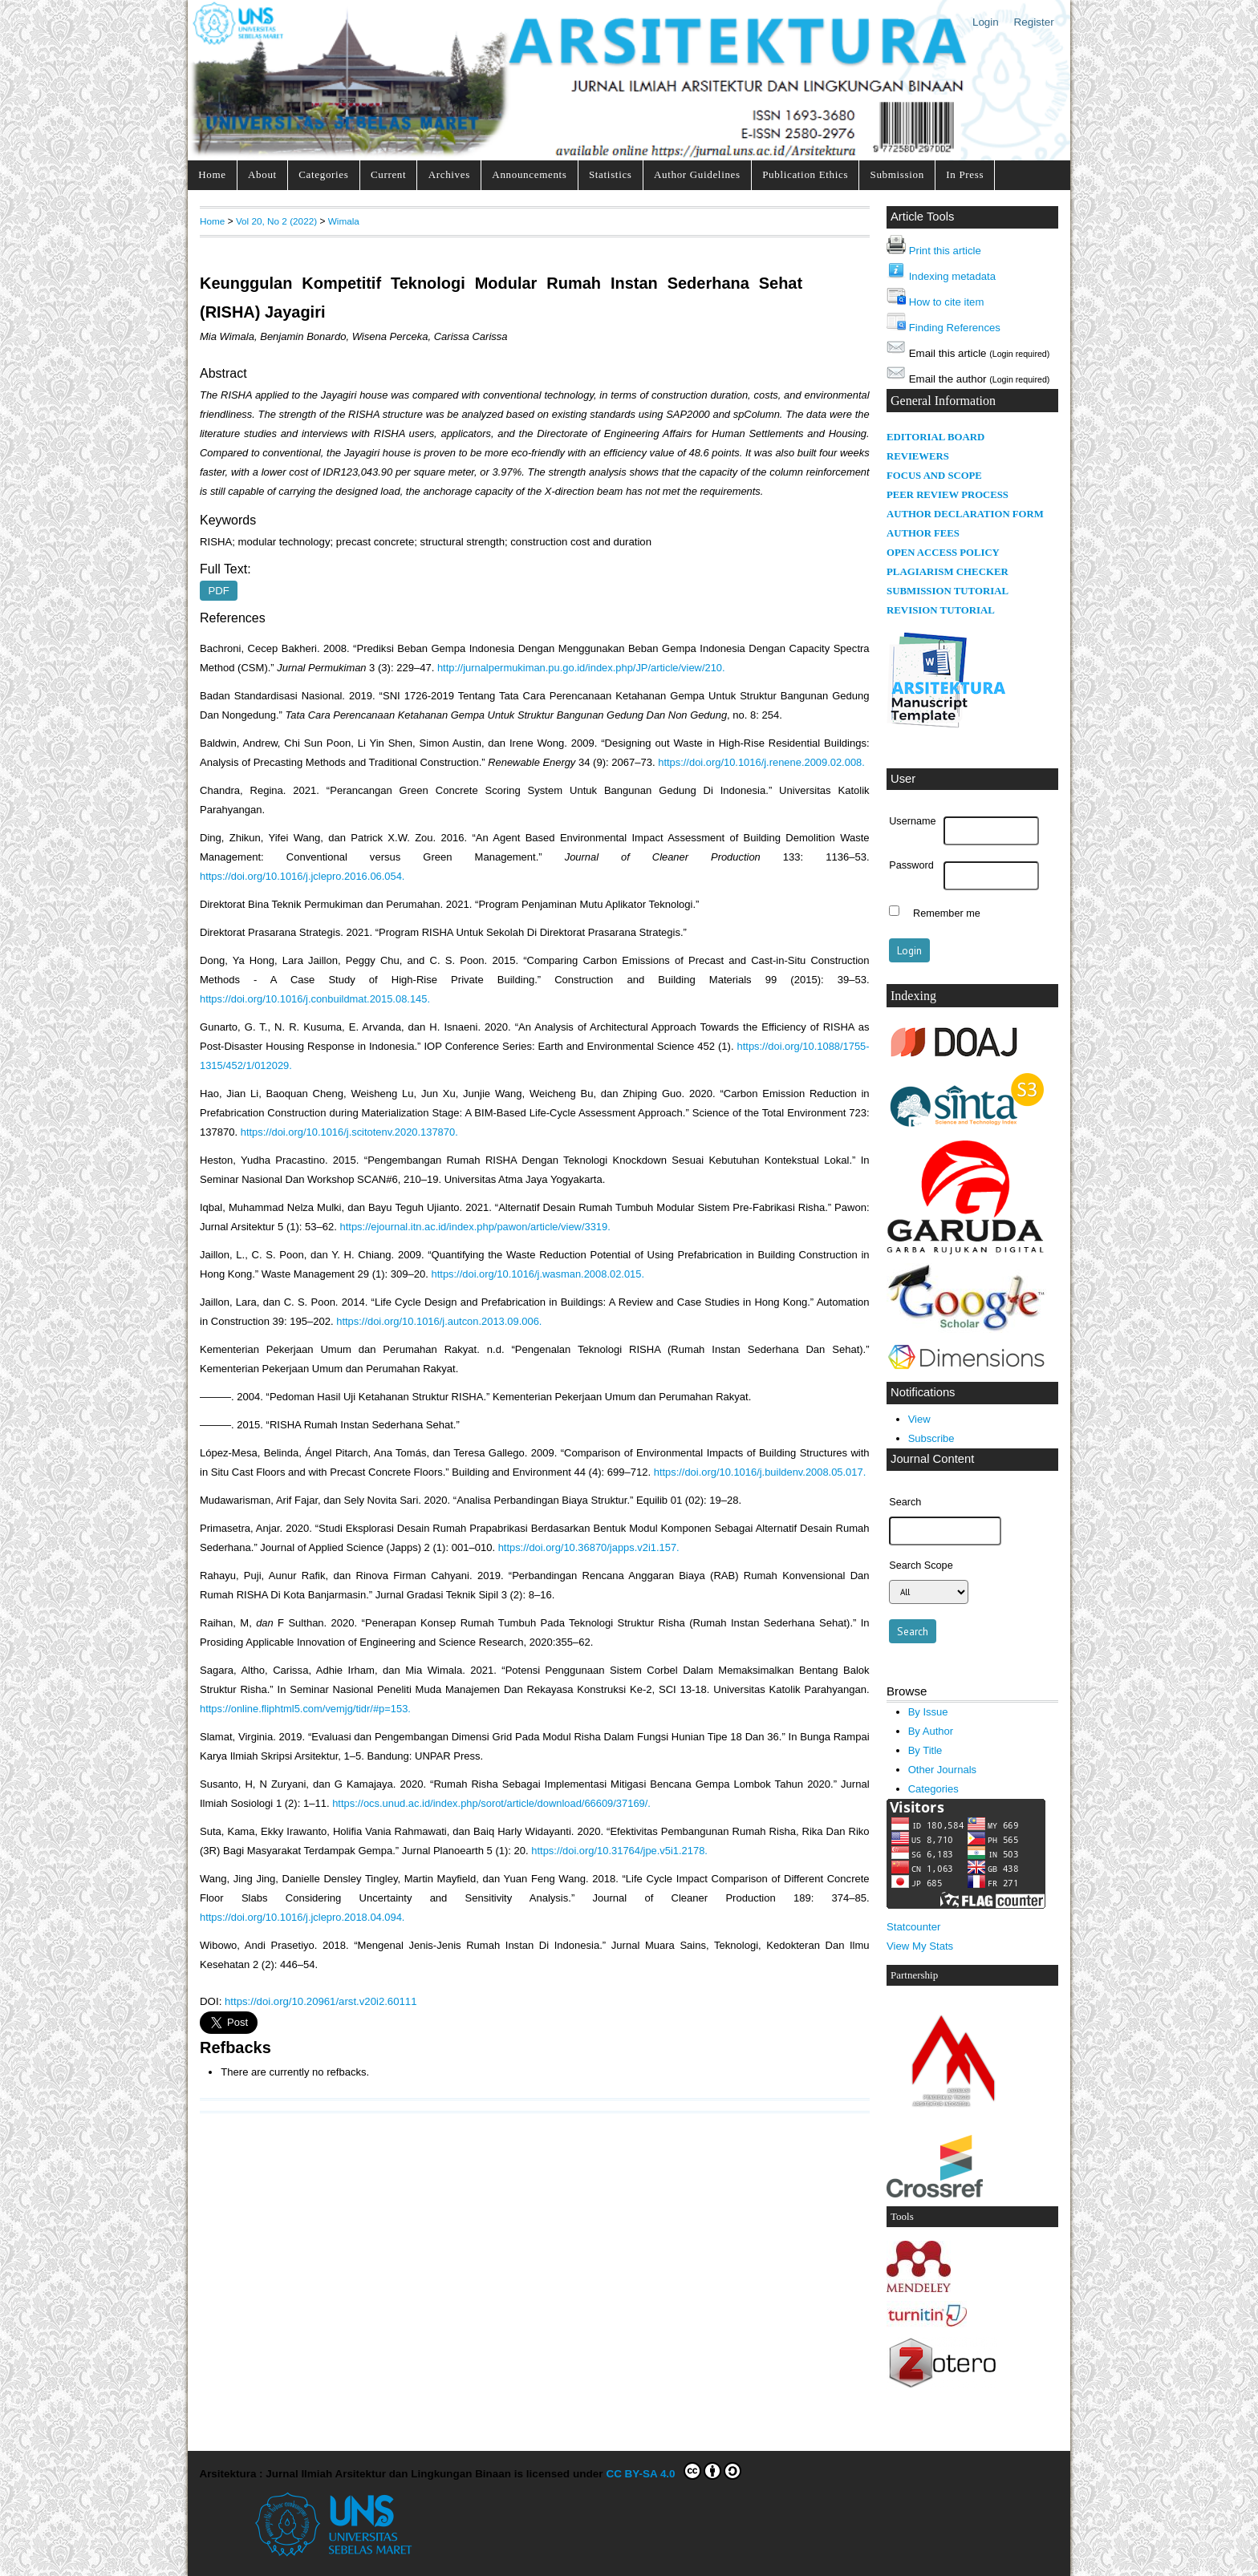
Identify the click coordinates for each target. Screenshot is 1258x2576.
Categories (323, 174)
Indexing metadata (952, 276)
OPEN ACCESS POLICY (943, 552)
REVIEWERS (918, 456)
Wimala (343, 221)
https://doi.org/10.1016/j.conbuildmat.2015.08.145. (315, 999)
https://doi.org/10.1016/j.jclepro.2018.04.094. (302, 1917)
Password (911, 865)
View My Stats (920, 1946)
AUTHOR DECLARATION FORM (965, 514)
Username (912, 821)
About (262, 174)
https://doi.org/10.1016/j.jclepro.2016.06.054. (302, 876)
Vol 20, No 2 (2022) (276, 221)
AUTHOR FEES (923, 533)
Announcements (529, 174)
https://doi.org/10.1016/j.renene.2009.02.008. (761, 762)
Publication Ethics (805, 174)
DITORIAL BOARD (939, 437)
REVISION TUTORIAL (941, 610)
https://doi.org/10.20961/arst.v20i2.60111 (320, 2001)
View (919, 1419)
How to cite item (946, 302)
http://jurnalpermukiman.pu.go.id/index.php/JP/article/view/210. (581, 668)
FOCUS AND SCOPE (934, 475)
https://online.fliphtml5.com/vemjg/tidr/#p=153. (305, 1709)
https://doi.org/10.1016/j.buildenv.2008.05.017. (760, 1472)
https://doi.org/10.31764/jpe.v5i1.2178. (619, 1851)
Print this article (945, 251)
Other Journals (942, 1770)
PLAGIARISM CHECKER (947, 571)
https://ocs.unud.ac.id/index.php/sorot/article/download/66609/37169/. (491, 1803)
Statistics (610, 174)
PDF (219, 591)
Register (1034, 22)
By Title (925, 1750)
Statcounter (913, 1927)
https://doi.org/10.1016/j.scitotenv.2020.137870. (349, 1132)
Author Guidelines (697, 174)
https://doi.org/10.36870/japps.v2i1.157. (589, 1547)
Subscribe (931, 1438)
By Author (931, 1731)
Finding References (954, 328)
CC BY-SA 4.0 (673, 2471)
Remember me (946, 912)
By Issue (928, 1712)
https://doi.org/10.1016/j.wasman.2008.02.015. (538, 1274)
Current (388, 174)
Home (211, 174)
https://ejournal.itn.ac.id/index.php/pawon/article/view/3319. (475, 1227)
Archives (449, 174)
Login (985, 22)
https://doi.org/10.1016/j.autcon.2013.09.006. (439, 1321)
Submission (897, 174)
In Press (965, 174)
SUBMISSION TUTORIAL (947, 591)
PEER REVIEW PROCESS (947, 494)
